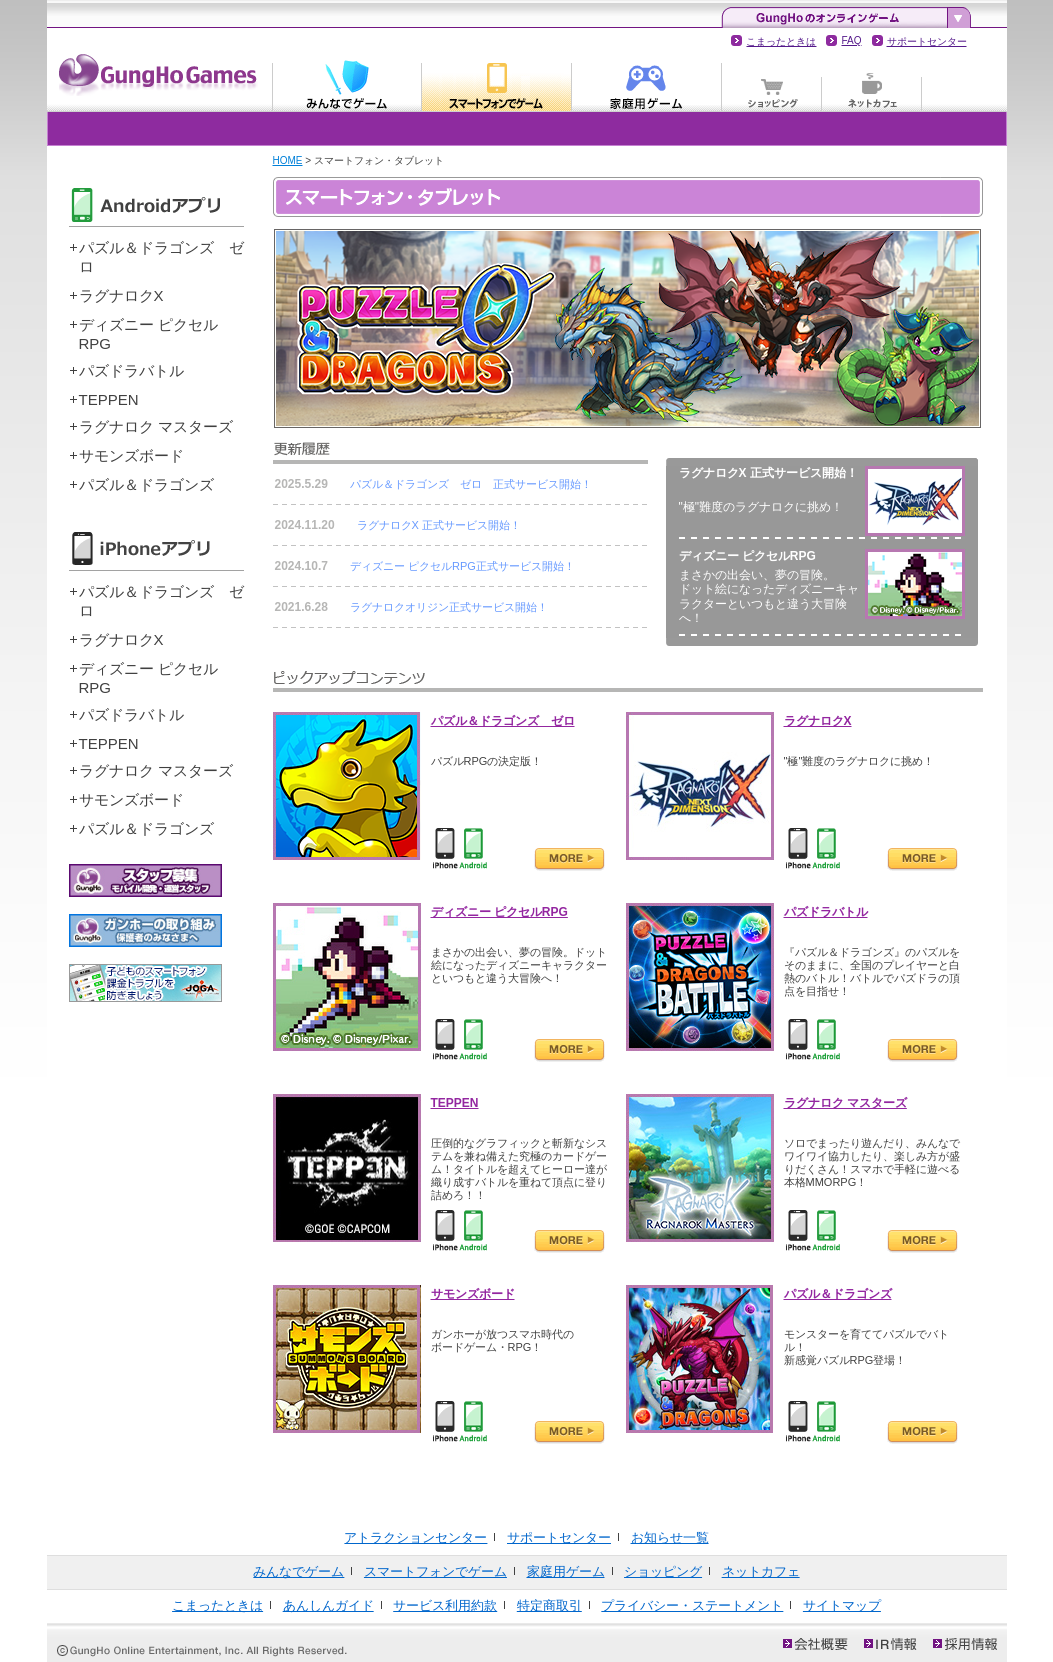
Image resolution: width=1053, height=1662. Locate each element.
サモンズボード (131, 455)
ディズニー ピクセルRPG (499, 912)
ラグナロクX (121, 295)
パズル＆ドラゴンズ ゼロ (503, 721)
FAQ (851, 40)
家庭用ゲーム (647, 84)
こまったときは (781, 41)
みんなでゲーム (347, 84)
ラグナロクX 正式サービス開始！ (439, 525)
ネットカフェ (872, 84)
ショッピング (772, 84)
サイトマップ (842, 1605)
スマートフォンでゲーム (497, 84)
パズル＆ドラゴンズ (146, 484)
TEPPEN (109, 399)
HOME (288, 160)
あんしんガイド (328, 1605)
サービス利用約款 (445, 1605)
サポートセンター (927, 41)
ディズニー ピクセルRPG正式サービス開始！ (462, 566)
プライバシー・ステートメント (692, 1605)
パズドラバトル (131, 370)
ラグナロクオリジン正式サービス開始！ (449, 607)
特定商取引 (549, 1605)
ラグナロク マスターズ (156, 426)
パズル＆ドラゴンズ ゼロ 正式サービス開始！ (471, 484)
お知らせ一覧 (670, 1537)
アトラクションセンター (415, 1537)
